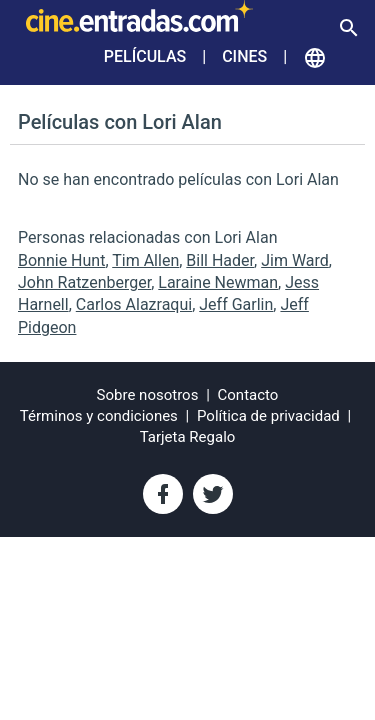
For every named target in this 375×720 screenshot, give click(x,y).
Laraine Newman (218, 282)
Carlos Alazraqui (134, 304)
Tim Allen (145, 260)
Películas (145, 56)
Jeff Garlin (236, 304)
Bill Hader (220, 260)
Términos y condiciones (99, 416)
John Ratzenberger (84, 282)
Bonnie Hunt (61, 260)
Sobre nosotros (148, 395)
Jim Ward (295, 260)
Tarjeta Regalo (188, 437)
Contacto (248, 395)
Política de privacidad (268, 416)
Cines (244, 56)
